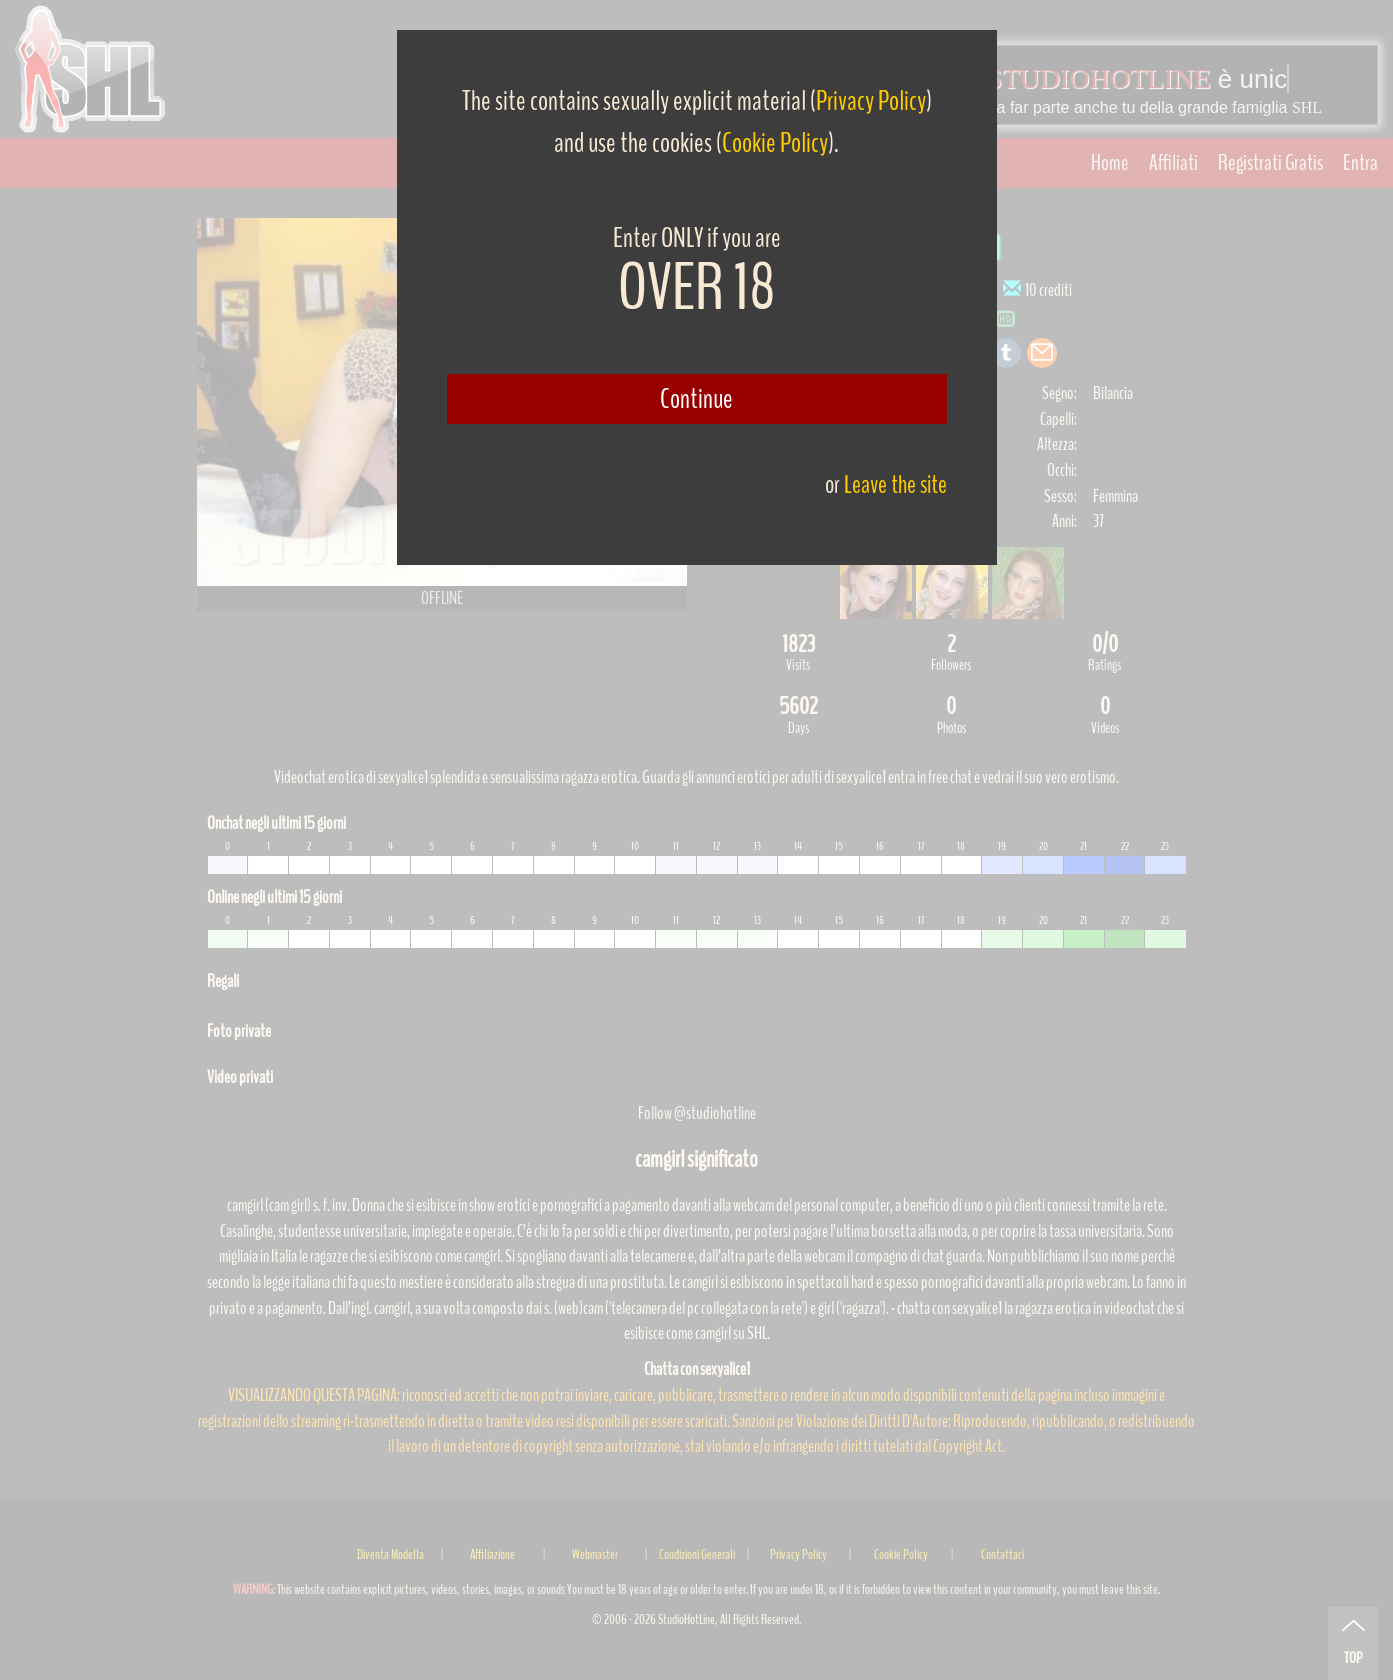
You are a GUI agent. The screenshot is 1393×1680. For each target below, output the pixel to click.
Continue (696, 399)
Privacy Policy (871, 101)
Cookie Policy (775, 143)
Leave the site (895, 484)
